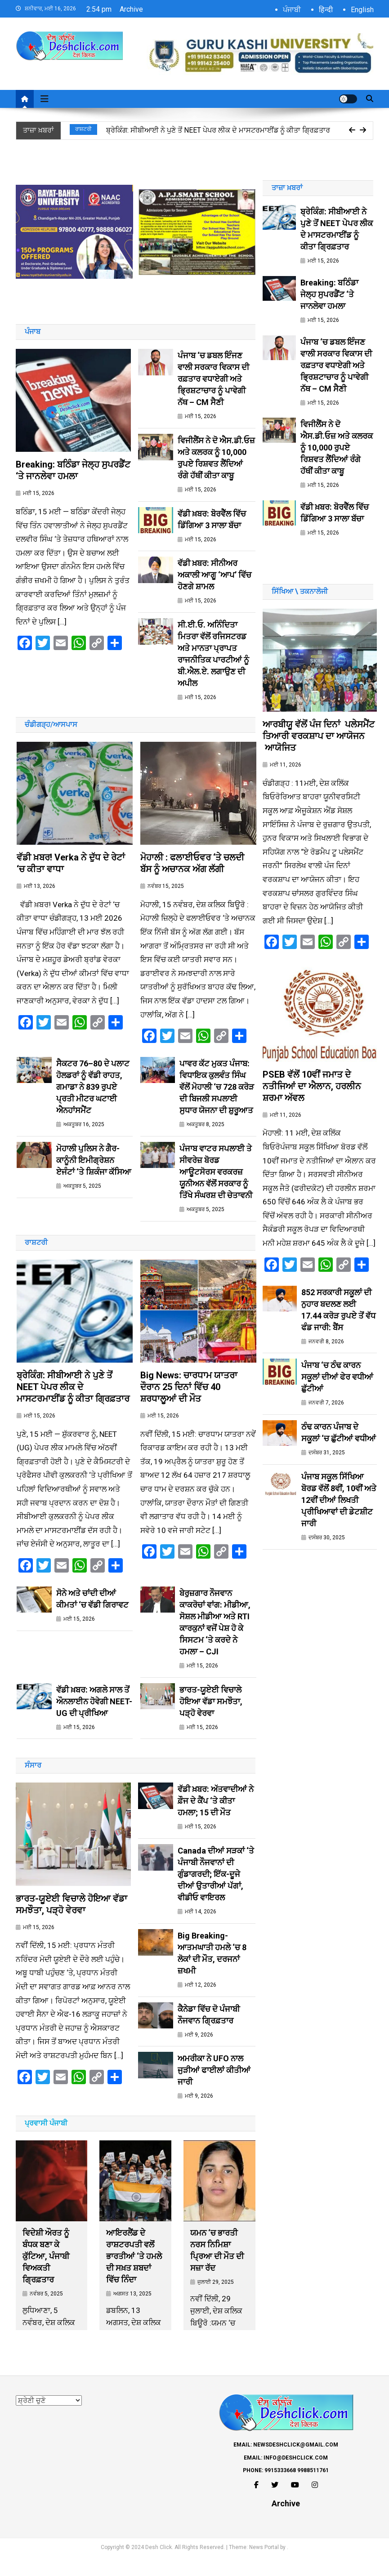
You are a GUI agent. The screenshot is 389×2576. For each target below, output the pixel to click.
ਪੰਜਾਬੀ (292, 9)
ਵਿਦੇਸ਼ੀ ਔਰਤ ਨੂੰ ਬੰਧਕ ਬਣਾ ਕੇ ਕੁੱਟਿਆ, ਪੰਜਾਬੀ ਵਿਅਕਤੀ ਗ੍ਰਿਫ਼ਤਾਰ (45, 2275)
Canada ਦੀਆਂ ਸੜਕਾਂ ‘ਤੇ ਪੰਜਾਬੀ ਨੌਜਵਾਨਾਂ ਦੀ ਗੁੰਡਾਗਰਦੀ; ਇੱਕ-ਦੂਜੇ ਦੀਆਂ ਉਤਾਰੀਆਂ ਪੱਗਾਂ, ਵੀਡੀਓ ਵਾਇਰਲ (216, 1893)
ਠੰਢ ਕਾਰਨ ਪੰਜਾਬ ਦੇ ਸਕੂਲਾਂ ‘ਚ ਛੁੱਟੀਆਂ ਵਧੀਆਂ (338, 1451)
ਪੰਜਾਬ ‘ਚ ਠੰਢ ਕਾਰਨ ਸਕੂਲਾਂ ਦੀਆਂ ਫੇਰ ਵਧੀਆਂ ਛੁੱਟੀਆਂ (337, 1395)
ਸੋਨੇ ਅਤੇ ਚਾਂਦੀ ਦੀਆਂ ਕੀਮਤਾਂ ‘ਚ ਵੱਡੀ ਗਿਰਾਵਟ (92, 1617)
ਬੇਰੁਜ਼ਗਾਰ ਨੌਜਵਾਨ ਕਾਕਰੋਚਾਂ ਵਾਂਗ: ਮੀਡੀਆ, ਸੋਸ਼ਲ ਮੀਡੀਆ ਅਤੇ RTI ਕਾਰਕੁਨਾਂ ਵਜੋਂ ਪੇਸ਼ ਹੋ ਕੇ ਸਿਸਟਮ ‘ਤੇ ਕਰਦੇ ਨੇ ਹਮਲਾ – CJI (214, 1641)
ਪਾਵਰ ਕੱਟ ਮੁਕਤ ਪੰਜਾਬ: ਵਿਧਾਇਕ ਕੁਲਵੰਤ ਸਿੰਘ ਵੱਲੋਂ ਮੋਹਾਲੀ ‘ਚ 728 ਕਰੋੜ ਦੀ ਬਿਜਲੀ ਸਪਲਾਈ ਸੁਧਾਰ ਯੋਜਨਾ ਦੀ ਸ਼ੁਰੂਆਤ (216, 1096)
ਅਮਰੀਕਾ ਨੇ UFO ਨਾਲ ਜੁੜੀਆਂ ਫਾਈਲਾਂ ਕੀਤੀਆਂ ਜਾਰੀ (214, 2088)
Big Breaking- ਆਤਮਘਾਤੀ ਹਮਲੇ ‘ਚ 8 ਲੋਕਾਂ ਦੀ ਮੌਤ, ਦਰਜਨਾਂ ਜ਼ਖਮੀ (212, 1971)
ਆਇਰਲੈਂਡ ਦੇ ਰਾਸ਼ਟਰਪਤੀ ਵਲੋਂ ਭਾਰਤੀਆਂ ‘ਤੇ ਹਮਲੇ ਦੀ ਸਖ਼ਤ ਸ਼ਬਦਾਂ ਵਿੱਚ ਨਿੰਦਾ (134, 2275)
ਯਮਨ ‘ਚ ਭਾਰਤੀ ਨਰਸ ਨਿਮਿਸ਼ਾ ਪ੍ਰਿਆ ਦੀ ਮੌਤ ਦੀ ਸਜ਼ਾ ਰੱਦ (217, 2269)
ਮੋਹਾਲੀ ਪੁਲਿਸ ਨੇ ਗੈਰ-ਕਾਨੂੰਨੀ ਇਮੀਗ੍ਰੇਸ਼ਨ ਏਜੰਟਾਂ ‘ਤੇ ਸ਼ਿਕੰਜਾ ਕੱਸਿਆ (93, 1169)
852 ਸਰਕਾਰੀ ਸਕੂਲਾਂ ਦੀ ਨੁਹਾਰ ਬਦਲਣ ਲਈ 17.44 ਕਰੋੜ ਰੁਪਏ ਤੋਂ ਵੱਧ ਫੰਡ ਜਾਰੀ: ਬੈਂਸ (338, 1328)
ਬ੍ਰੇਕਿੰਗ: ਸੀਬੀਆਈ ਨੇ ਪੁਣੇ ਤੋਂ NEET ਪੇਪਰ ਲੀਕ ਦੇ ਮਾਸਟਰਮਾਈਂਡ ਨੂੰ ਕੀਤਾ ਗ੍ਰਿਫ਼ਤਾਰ (218, 130)
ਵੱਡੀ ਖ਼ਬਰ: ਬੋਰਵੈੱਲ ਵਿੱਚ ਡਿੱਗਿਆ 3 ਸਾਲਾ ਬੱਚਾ (212, 519)
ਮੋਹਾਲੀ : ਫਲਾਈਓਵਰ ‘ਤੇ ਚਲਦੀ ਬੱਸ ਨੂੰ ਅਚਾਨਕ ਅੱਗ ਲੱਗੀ (192, 872)
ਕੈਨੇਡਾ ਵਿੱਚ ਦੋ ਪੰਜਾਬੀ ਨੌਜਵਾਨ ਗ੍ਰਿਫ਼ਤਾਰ (209, 2033)
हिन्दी (326, 9)
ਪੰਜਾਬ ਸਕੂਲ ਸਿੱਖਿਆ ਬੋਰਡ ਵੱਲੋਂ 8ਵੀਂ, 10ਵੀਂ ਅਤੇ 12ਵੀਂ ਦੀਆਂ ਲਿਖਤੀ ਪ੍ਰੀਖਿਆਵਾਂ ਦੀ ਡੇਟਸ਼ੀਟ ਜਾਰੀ (338, 1519)
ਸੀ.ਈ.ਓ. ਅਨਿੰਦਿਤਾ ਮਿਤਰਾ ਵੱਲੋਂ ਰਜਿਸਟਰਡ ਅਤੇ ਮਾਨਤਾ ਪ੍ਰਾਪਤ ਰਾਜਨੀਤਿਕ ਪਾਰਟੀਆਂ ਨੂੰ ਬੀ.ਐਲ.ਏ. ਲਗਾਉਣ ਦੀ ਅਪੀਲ (213, 654)
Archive (131, 9)
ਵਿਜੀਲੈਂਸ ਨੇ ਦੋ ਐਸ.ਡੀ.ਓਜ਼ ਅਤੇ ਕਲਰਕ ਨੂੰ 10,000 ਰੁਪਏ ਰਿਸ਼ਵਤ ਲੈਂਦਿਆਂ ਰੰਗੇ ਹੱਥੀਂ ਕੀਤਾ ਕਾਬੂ (216, 458)
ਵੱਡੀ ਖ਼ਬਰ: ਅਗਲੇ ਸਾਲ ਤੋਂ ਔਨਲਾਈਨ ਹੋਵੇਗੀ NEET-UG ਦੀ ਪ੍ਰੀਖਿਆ (94, 1719)
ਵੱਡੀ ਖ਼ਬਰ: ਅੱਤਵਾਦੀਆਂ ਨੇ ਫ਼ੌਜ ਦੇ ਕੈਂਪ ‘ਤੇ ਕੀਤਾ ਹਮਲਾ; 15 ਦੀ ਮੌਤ (216, 1819)
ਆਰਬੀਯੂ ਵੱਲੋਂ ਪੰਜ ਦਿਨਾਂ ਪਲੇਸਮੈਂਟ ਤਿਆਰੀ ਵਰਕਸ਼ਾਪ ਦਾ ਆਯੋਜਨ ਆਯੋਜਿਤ (319, 745)
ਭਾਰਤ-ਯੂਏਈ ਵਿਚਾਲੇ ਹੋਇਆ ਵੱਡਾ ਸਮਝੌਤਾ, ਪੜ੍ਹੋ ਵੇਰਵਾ (210, 1719)
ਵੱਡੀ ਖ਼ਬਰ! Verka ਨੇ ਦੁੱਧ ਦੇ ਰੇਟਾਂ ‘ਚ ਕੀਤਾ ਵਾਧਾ (71, 872)
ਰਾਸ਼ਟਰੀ (83, 129)
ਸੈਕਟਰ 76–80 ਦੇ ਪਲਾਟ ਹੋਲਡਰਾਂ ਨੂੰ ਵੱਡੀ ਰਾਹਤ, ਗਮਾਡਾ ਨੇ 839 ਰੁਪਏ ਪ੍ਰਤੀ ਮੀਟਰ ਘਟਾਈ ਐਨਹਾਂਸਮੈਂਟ (93, 1096)
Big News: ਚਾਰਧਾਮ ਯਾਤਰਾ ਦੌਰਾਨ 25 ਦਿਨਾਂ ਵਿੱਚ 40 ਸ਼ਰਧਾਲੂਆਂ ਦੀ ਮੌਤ (188, 1405)
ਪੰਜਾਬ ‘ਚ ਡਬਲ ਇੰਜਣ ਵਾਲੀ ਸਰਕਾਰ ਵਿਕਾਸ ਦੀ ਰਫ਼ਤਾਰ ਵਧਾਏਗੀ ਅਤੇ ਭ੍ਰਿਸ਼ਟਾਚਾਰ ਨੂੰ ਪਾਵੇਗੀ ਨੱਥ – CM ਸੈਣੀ (213, 379)
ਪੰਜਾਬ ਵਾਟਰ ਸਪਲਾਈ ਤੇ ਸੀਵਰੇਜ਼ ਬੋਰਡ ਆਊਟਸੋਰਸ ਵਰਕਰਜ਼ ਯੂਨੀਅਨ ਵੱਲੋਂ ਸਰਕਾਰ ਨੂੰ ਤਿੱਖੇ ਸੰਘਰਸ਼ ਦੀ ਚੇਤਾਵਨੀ (215, 1181)
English (362, 9)
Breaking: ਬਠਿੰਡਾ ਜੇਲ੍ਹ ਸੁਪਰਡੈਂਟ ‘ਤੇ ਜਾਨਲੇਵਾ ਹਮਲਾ (73, 479)
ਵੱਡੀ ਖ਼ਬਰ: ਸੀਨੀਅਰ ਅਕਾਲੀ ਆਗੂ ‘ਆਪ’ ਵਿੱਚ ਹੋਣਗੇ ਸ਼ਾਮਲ (214, 574)
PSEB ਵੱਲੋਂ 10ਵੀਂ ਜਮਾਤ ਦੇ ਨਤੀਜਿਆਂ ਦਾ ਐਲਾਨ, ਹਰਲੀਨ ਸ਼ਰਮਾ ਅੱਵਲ (312, 1104)
